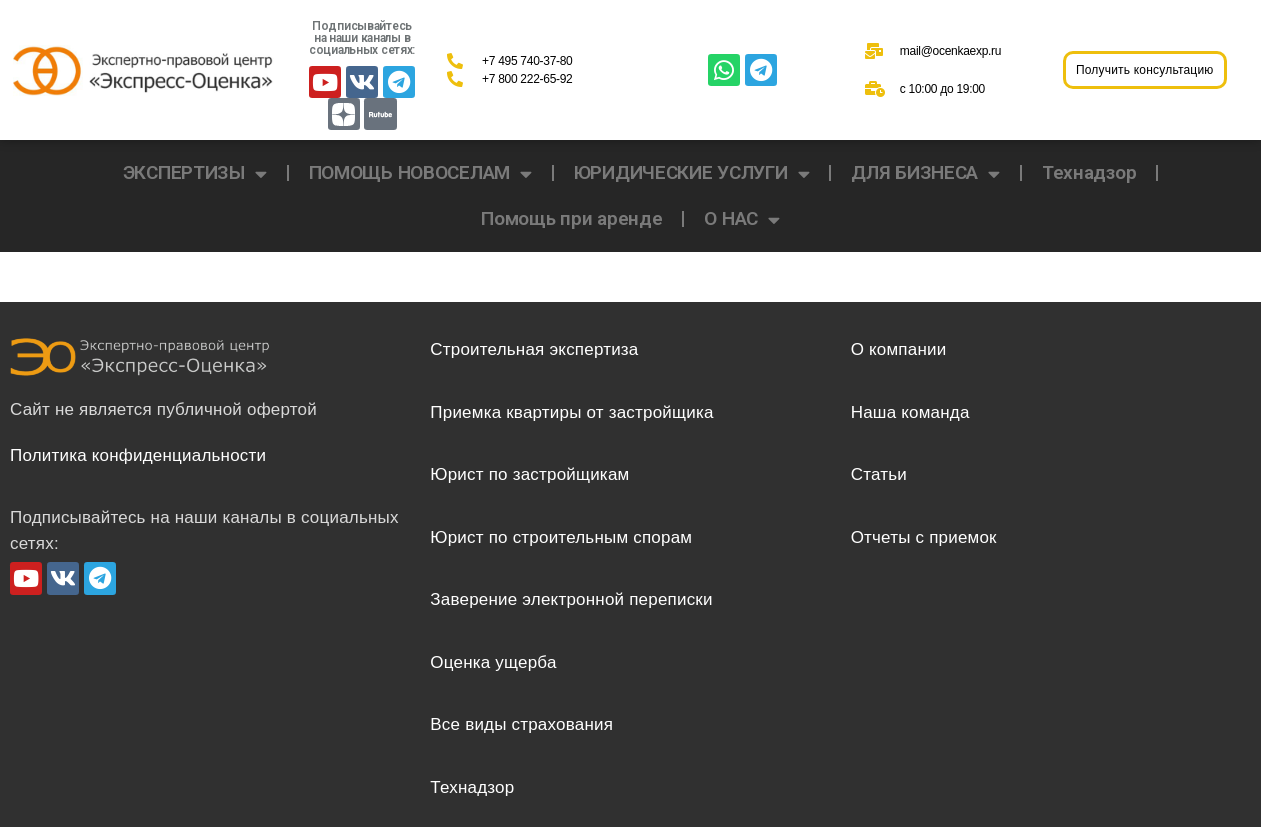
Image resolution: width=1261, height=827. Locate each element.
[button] (1145, 70)
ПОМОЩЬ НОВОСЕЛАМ (420, 173)
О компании (899, 349)
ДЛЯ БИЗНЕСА (925, 173)
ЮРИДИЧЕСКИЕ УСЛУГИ (692, 173)
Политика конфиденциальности (138, 455)
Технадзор (1089, 172)
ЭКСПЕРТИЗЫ (195, 173)
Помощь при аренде (571, 218)
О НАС (741, 219)
